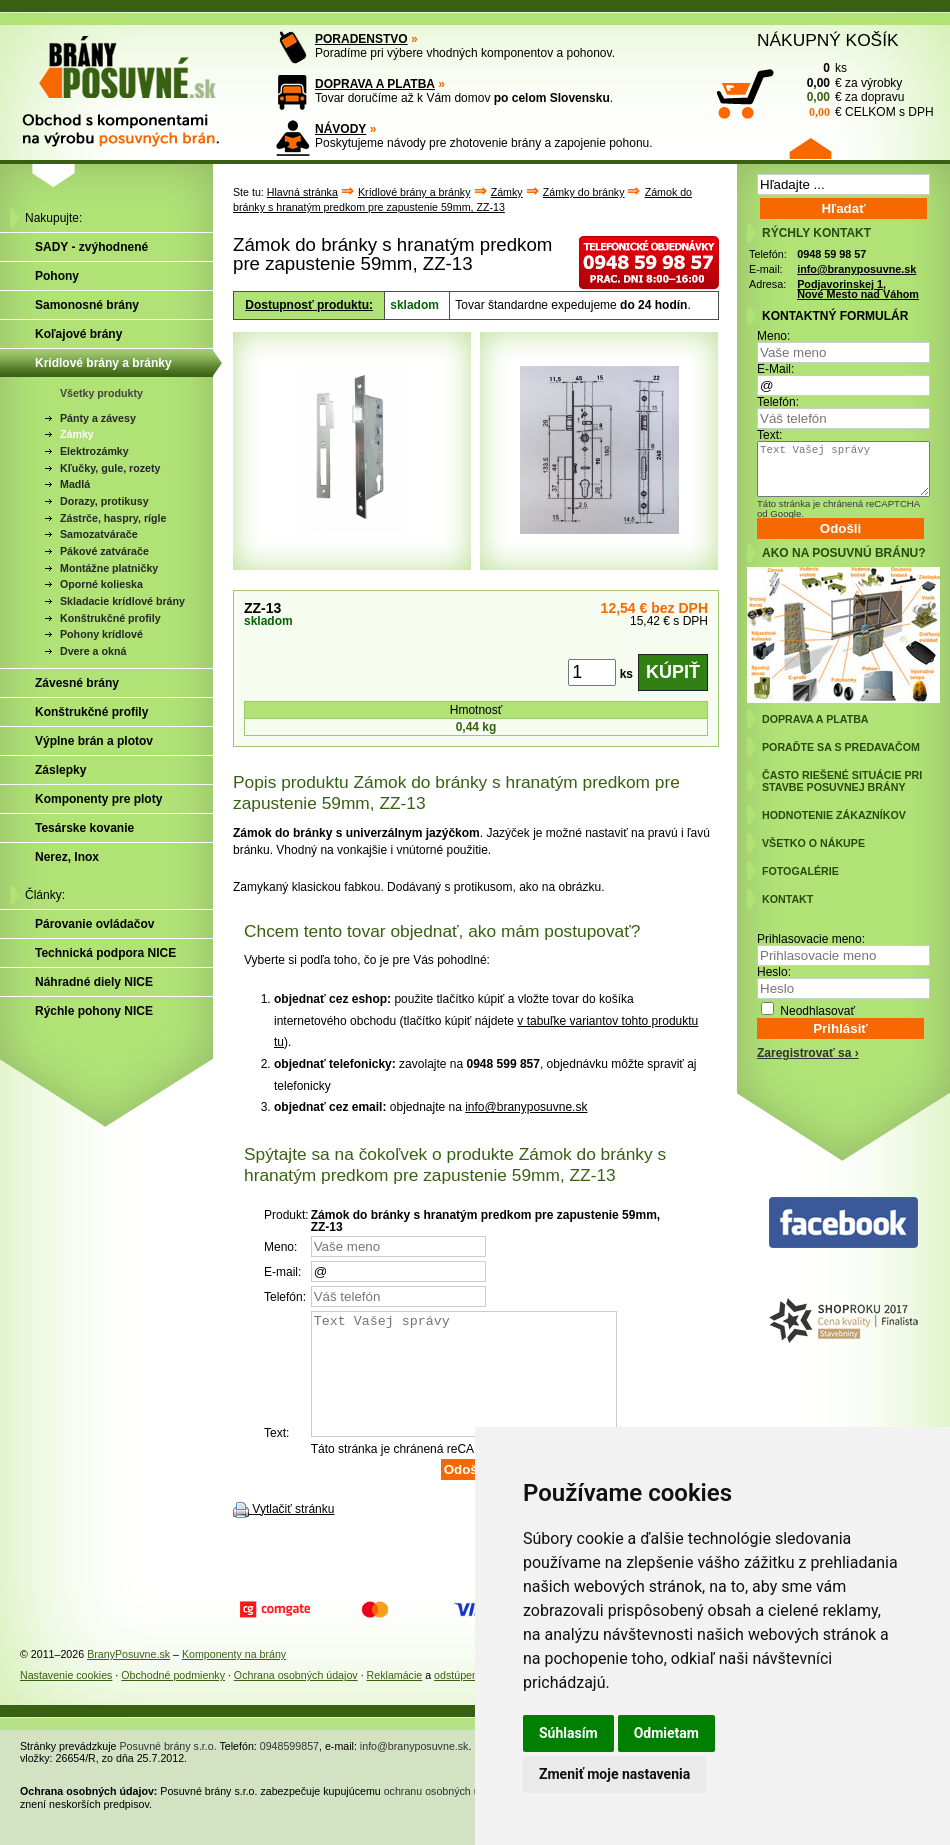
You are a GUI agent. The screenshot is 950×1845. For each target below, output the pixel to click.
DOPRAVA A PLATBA (375, 84)
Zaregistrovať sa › (808, 1053)
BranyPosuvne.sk (128, 1678)
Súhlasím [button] (568, 1733)
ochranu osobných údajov (444, 1815)
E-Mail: (775, 369)
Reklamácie (395, 1699)
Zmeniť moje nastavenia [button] (614, 1774)
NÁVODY (340, 129)
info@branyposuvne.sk (526, 1107)
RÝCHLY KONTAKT (816, 233)
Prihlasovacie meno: (811, 939)
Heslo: (774, 972)
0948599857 (289, 1770)
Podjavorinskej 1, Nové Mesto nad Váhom (858, 289)
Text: (769, 435)
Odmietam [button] (666, 1733)
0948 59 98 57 (831, 254)
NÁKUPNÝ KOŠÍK (828, 40)
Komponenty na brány (234, 1678)
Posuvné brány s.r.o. (168, 1770)
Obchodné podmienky (173, 1699)
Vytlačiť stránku (293, 1533)
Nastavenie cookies (66, 1699)
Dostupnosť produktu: (309, 305)
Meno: (773, 336)
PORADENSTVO (361, 39)
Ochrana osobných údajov (296, 1699)
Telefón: (778, 402)
